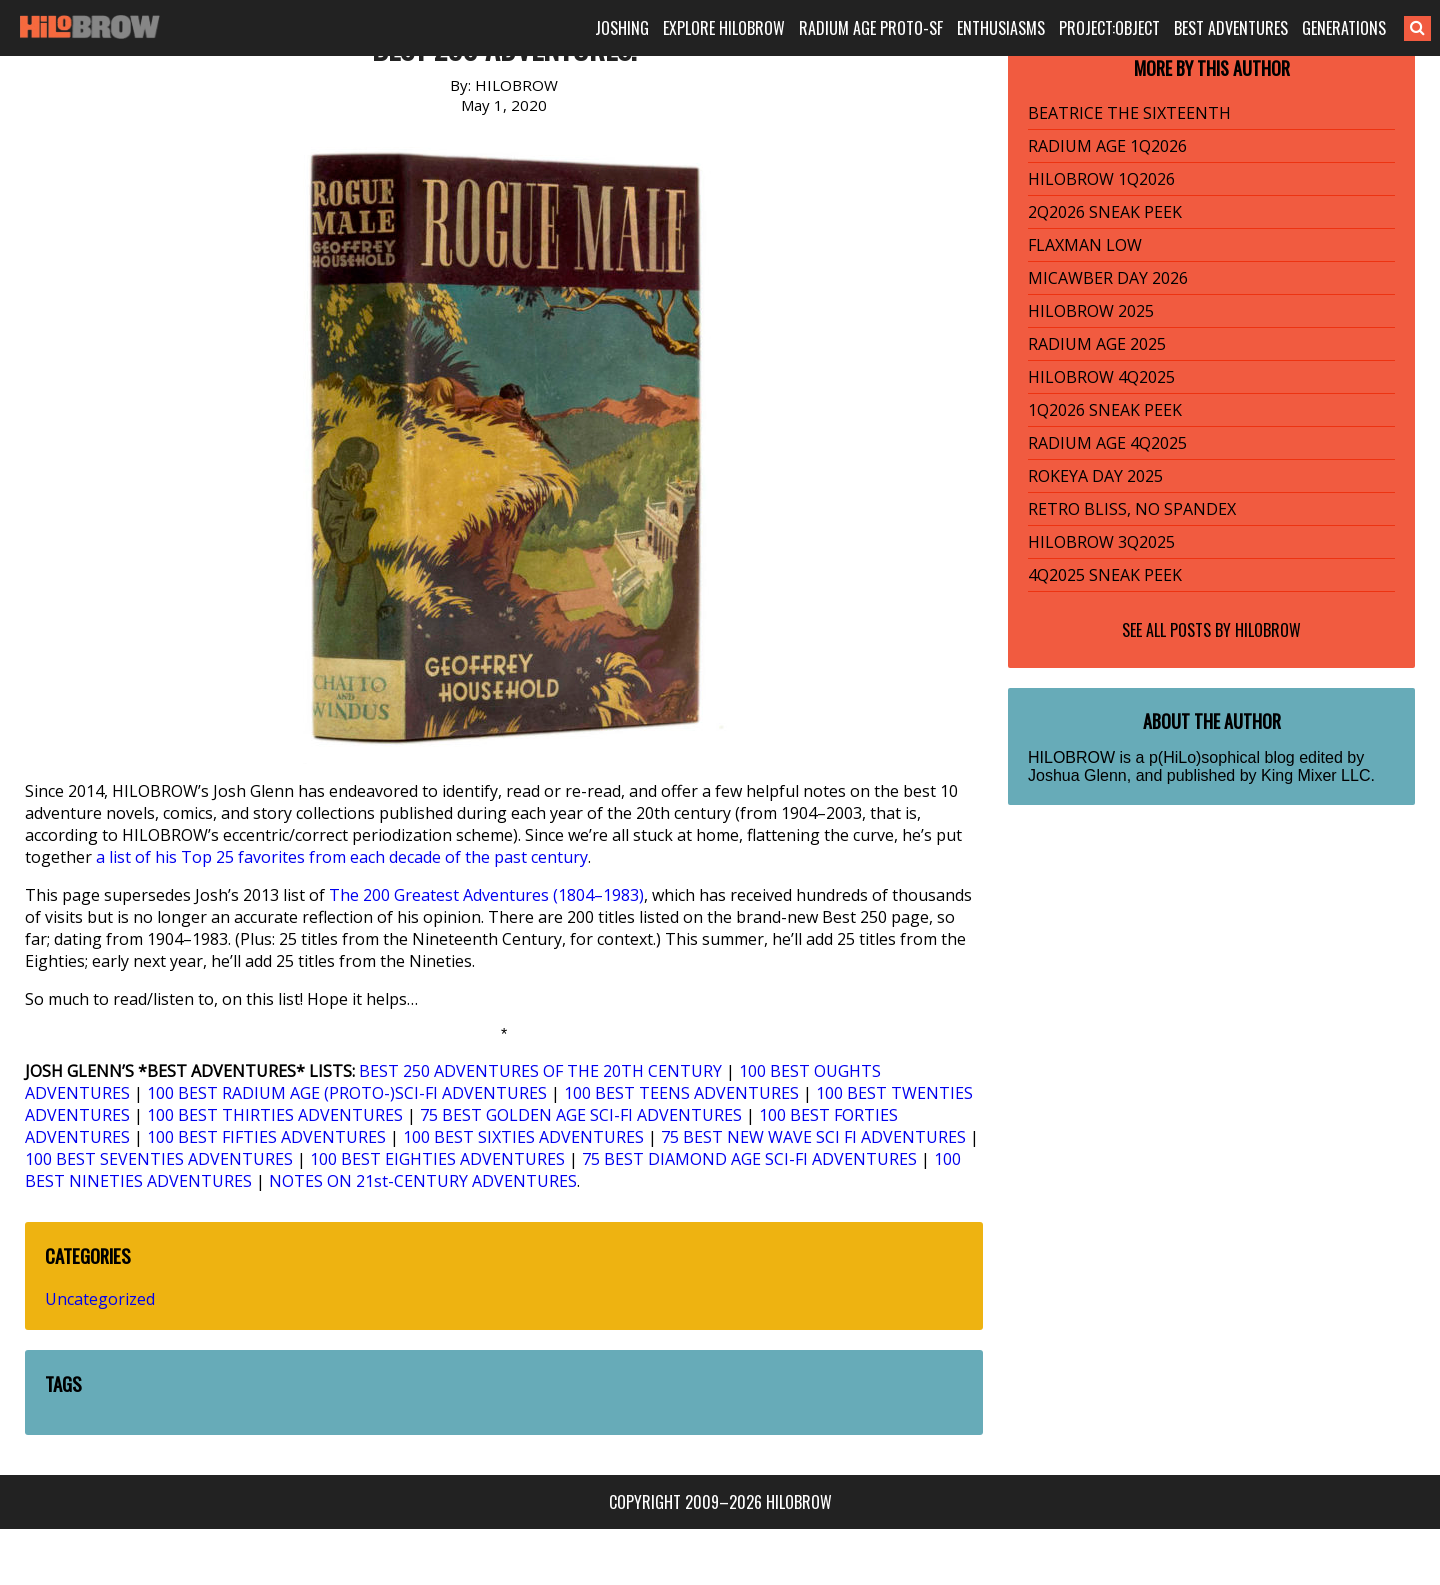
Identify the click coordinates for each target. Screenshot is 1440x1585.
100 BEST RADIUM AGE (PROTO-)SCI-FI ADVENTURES (347, 1093)
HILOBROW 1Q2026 (1101, 179)
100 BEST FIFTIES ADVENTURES (266, 1137)
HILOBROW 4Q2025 (1101, 377)
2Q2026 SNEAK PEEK (1105, 212)
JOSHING (622, 28)
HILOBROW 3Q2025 (1101, 542)
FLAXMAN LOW (1085, 245)
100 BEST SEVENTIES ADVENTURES (159, 1159)
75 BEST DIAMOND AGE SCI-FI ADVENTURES (749, 1159)
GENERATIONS (1344, 28)
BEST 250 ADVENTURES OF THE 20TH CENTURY (540, 1071)
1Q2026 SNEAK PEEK (1105, 410)
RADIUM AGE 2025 (1097, 344)
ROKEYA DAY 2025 (1095, 476)
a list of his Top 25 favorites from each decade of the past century (342, 857)
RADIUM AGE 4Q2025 (1107, 443)
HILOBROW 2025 (1091, 311)
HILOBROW (1268, 630)
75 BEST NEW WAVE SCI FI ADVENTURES (813, 1137)
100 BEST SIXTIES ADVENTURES (523, 1137)
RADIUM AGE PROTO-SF (871, 28)
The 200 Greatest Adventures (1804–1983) (486, 895)
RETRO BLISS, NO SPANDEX (1132, 509)
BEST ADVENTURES (1231, 28)
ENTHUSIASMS (1001, 28)
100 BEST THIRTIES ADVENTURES (275, 1115)
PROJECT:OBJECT (1109, 28)
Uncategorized (100, 1299)
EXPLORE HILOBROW (724, 28)
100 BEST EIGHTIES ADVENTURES (437, 1159)
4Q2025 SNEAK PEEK (1105, 575)
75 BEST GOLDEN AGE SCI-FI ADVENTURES (581, 1115)
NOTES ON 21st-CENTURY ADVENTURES (423, 1181)
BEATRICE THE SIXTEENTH (1129, 113)
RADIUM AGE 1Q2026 (1107, 146)
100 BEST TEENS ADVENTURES (681, 1093)
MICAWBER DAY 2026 (1108, 278)
